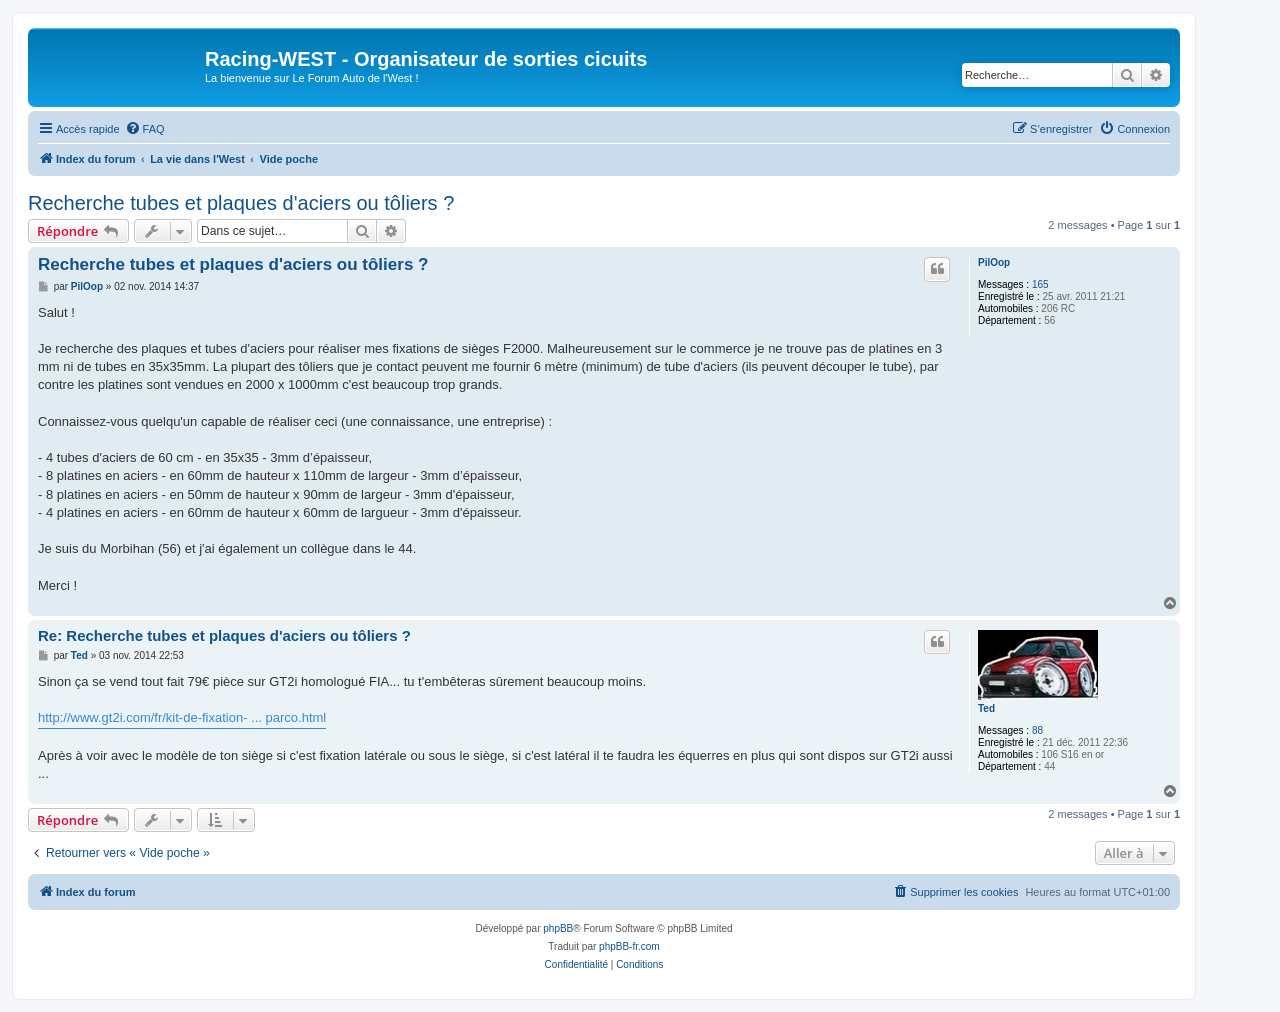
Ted (986, 708)
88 (1037, 730)
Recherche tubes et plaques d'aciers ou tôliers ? (241, 203)
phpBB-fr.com (629, 946)
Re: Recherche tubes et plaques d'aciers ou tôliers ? (224, 635)
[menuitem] (145, 129)
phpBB (558, 928)
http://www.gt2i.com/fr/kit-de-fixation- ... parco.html (182, 717)
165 (1040, 284)
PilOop (994, 262)
